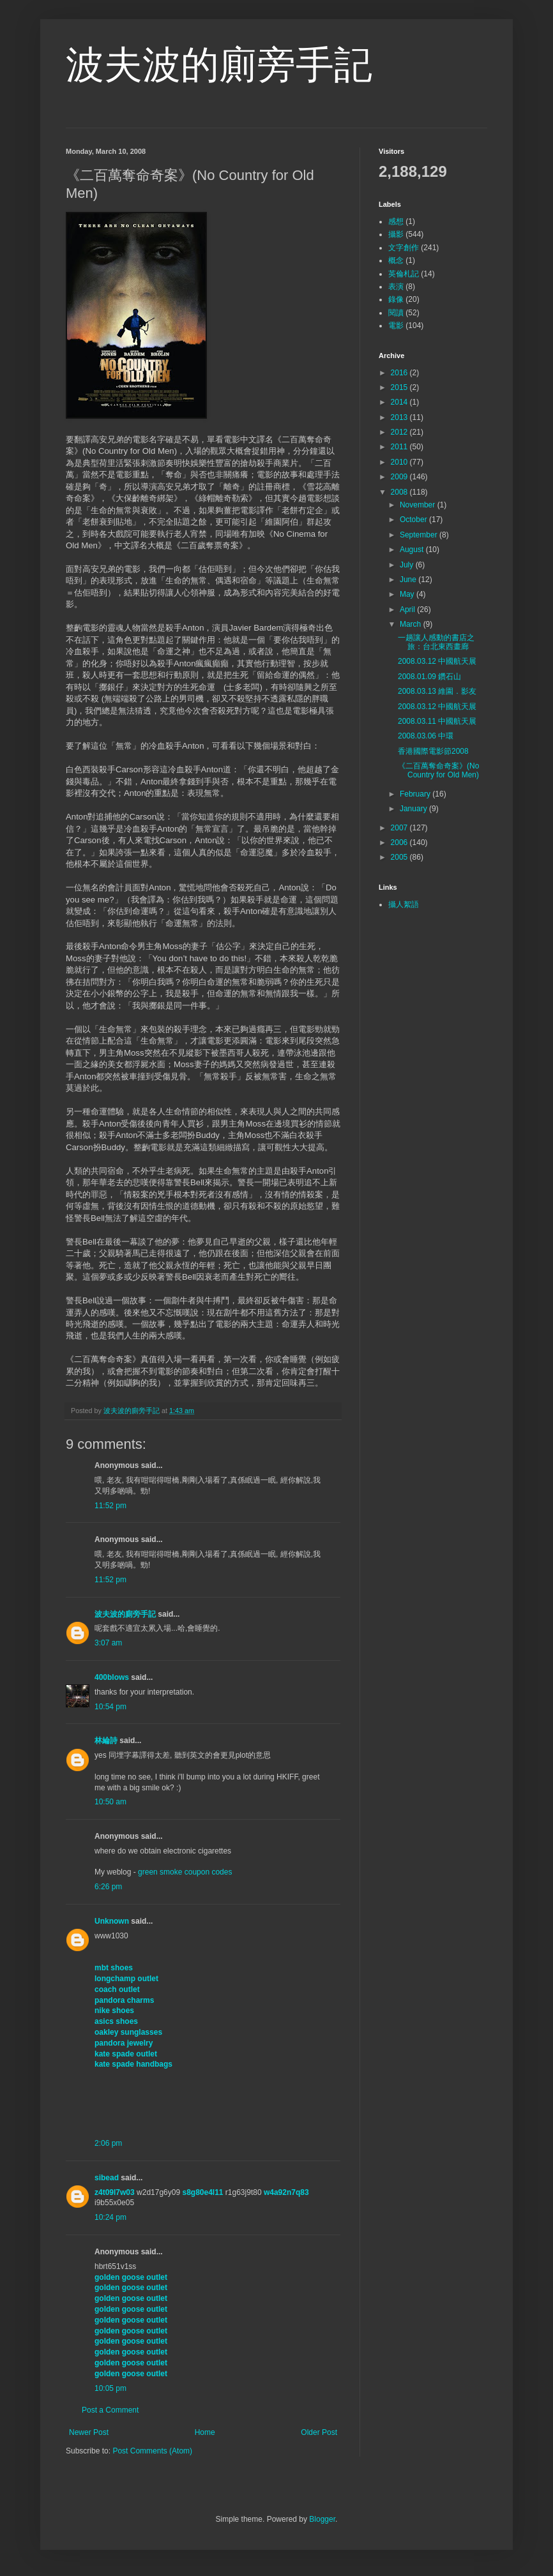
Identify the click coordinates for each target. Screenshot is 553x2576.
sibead (107, 2177)
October (414, 519)
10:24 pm (110, 2217)
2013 (400, 417)
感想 (396, 221)
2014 (400, 402)
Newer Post (89, 2432)
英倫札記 (403, 273)
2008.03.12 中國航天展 (437, 661)
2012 (400, 432)
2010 (400, 462)
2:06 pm (108, 2143)
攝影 (396, 234)
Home (205, 2432)
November (418, 504)
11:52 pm (110, 1505)
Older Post (319, 2432)
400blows (112, 1677)
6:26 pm (108, 1886)
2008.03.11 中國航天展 (437, 721)
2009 (400, 476)
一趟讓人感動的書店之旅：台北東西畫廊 (436, 642)
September (419, 534)
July (408, 564)
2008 (400, 492)
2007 (400, 827)
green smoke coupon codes (185, 1872)
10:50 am (110, 1801)
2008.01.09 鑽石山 (429, 676)
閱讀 (396, 312)
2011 (400, 446)
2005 (400, 857)
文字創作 (403, 247)
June (409, 579)
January (414, 808)
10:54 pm (110, 1706)
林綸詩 (106, 1740)
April (408, 609)
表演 (396, 286)
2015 (400, 387)
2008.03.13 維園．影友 (437, 691)
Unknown (112, 1921)
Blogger (322, 2519)
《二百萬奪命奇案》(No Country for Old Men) (438, 770)
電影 (396, 325)
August (413, 549)
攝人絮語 (403, 904)
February (416, 794)
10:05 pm (110, 2388)
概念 (396, 260)
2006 (400, 842)
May (408, 594)
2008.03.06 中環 (425, 735)
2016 (400, 372)
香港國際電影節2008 (433, 751)
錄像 (396, 299)
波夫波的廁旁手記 (219, 64)
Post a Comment (110, 2410)
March (411, 624)
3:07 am (108, 1642)
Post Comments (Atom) (152, 2450)
